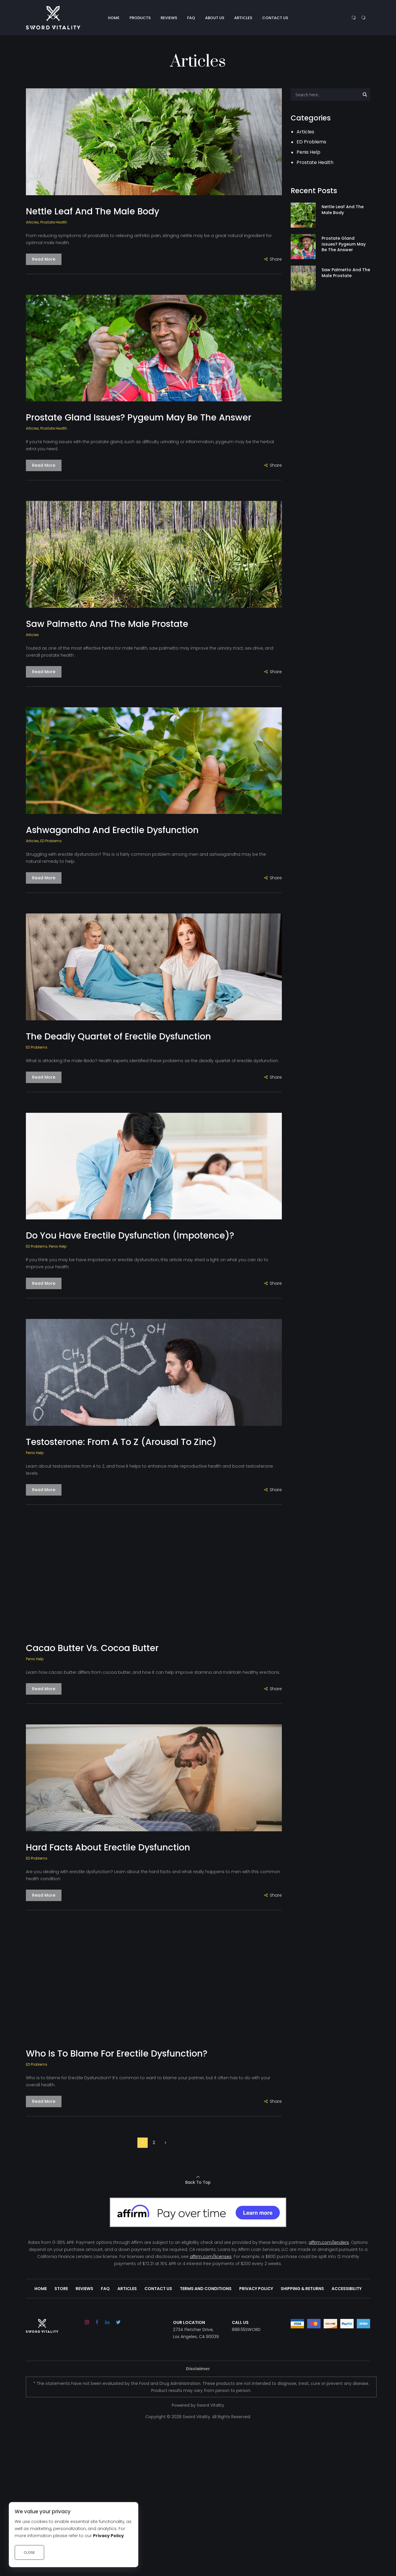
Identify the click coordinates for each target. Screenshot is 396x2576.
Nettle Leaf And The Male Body (92, 211)
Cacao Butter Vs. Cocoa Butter (92, 1648)
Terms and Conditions (206, 2289)
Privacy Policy (256, 2289)
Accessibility (347, 2289)
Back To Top (198, 2182)
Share (276, 259)
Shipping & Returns (302, 2289)
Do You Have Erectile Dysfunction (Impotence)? (130, 1235)
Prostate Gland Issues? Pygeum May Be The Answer (138, 417)
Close (29, 2552)
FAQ (105, 2289)
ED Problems (51, 840)
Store (61, 2289)
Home (40, 2289)
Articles (32, 222)
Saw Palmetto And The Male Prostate (107, 624)
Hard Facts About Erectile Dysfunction (108, 1847)
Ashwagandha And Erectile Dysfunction (112, 830)
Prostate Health (53, 222)
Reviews (84, 2289)
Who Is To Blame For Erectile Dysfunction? (116, 2053)
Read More (43, 259)
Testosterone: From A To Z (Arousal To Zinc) (121, 1442)
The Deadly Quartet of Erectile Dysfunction (118, 1036)
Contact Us (158, 2289)
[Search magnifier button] (365, 94)
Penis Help (57, 1246)
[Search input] (326, 94)
